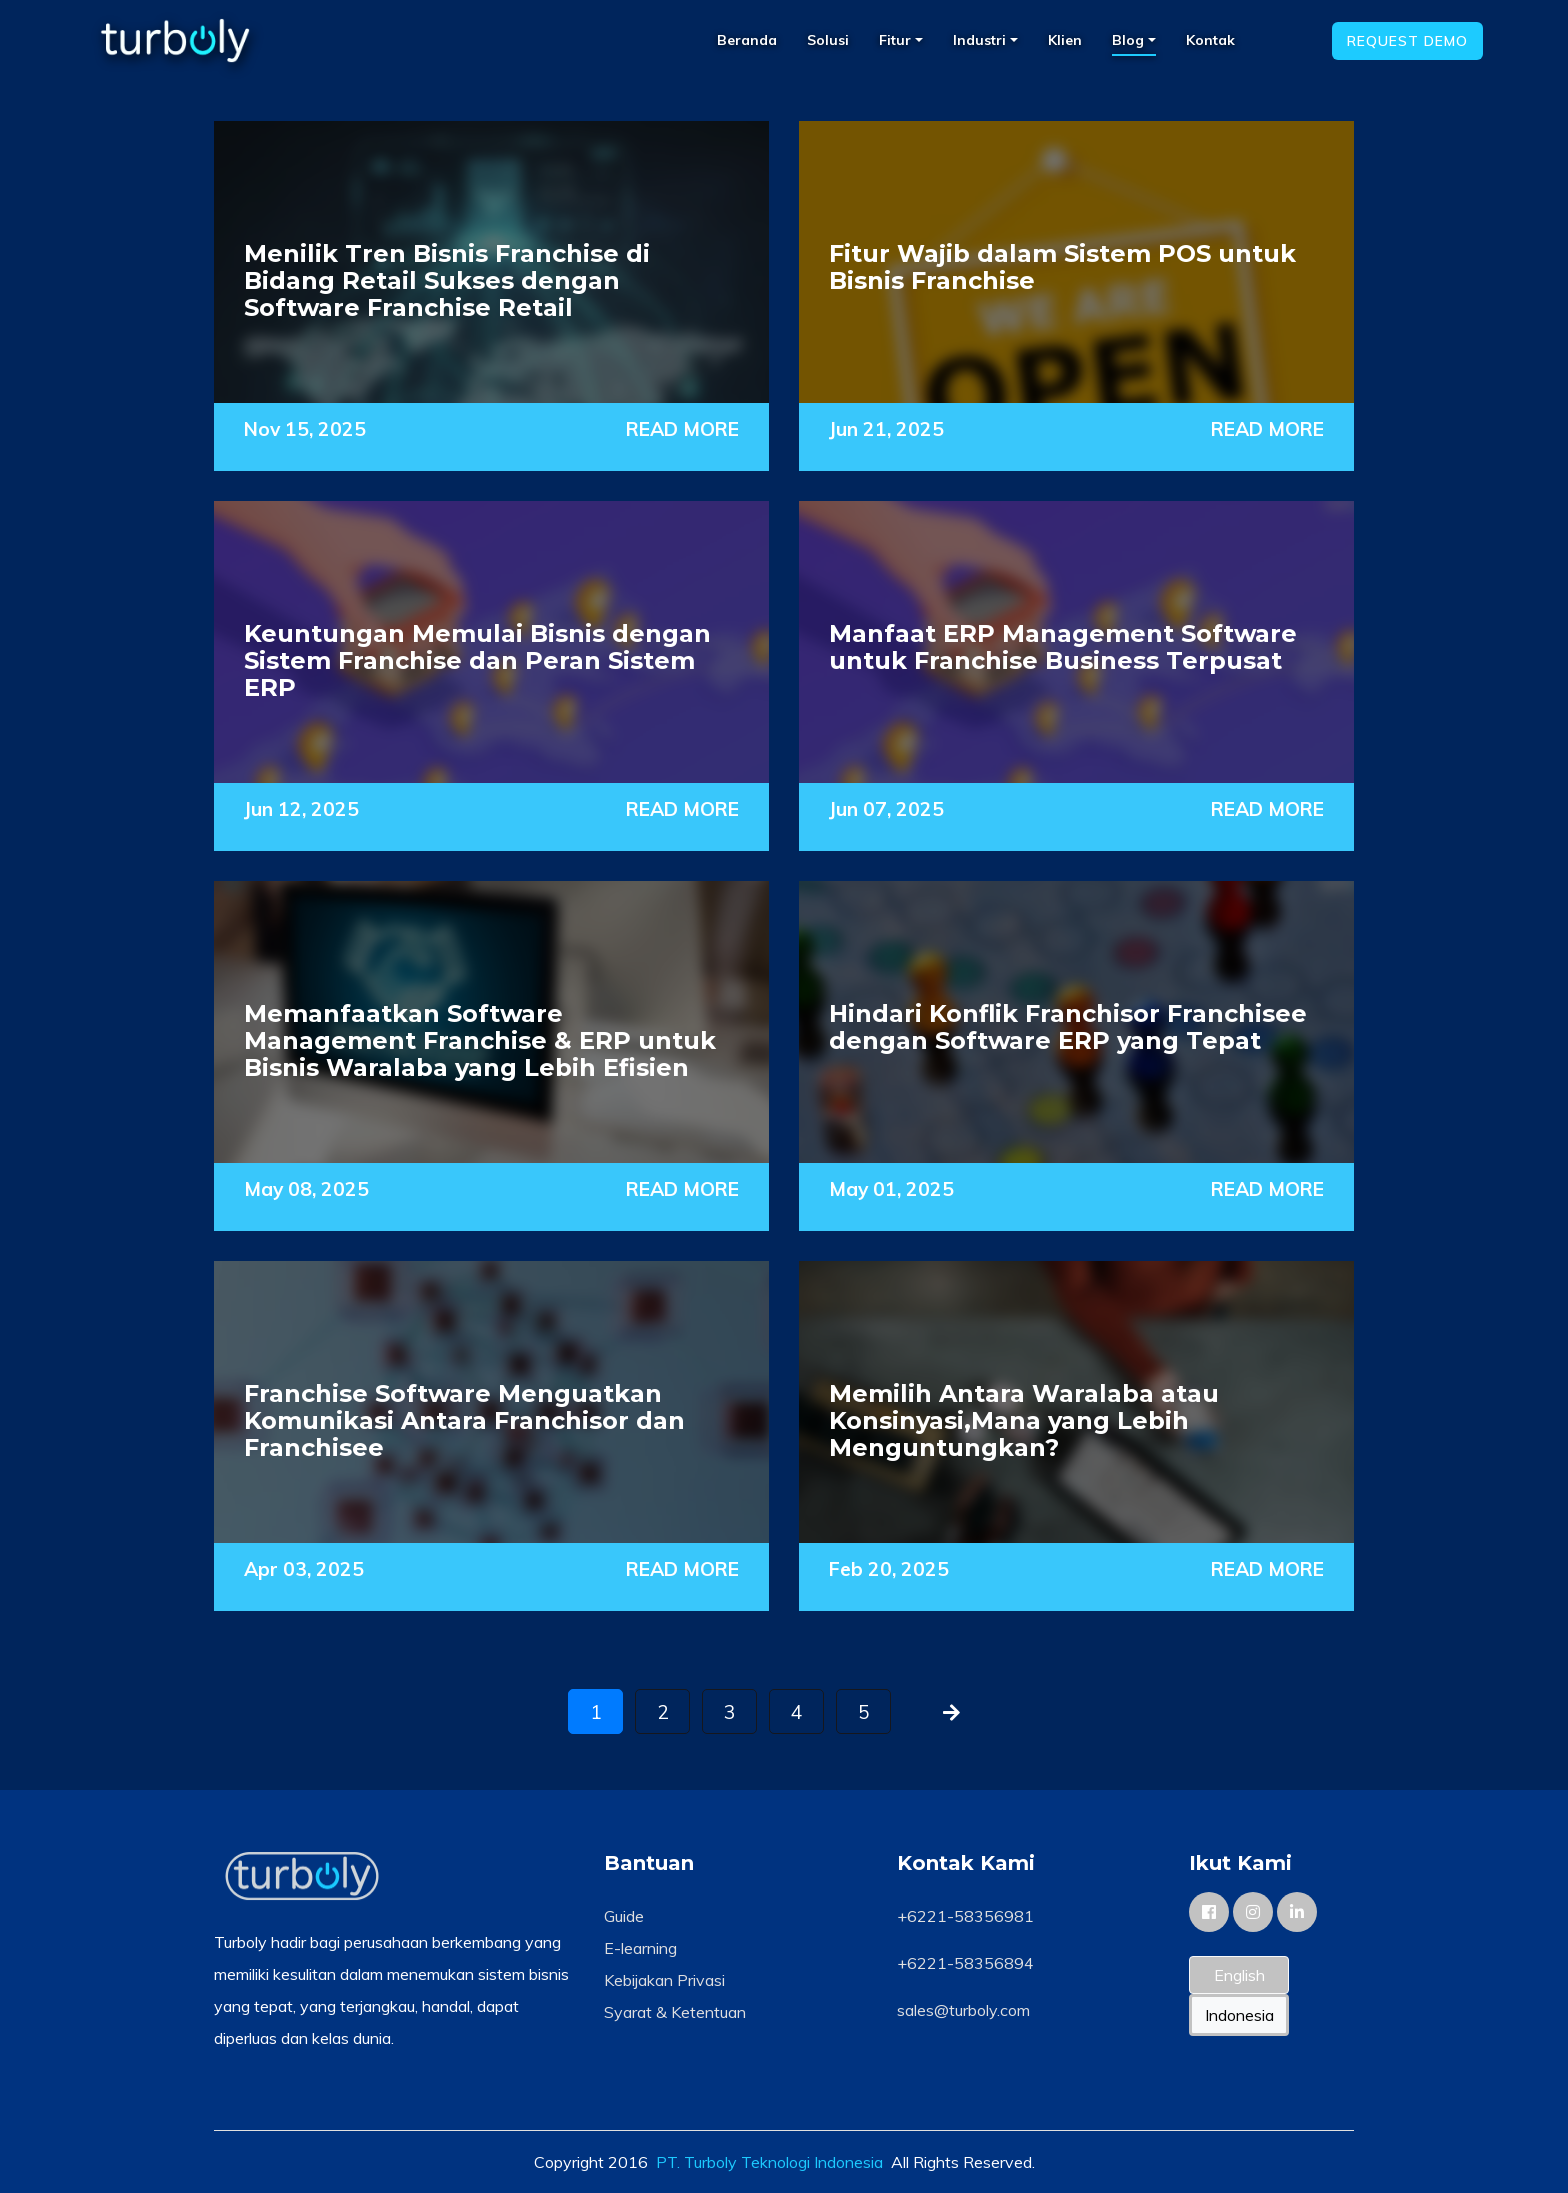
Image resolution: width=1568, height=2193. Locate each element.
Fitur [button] (897, 40)
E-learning (640, 1948)
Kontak (1210, 40)
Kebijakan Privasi (664, 1980)
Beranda (747, 40)
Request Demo (1407, 41)
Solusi (828, 40)
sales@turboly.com (963, 2010)
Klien (1065, 40)
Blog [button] (1130, 40)
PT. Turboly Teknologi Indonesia (769, 2162)
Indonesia (1239, 2015)
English (1239, 1975)
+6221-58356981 (965, 1916)
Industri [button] (981, 40)
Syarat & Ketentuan (675, 2012)
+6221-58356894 (965, 1963)
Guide (624, 1916)
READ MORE (682, 429)
